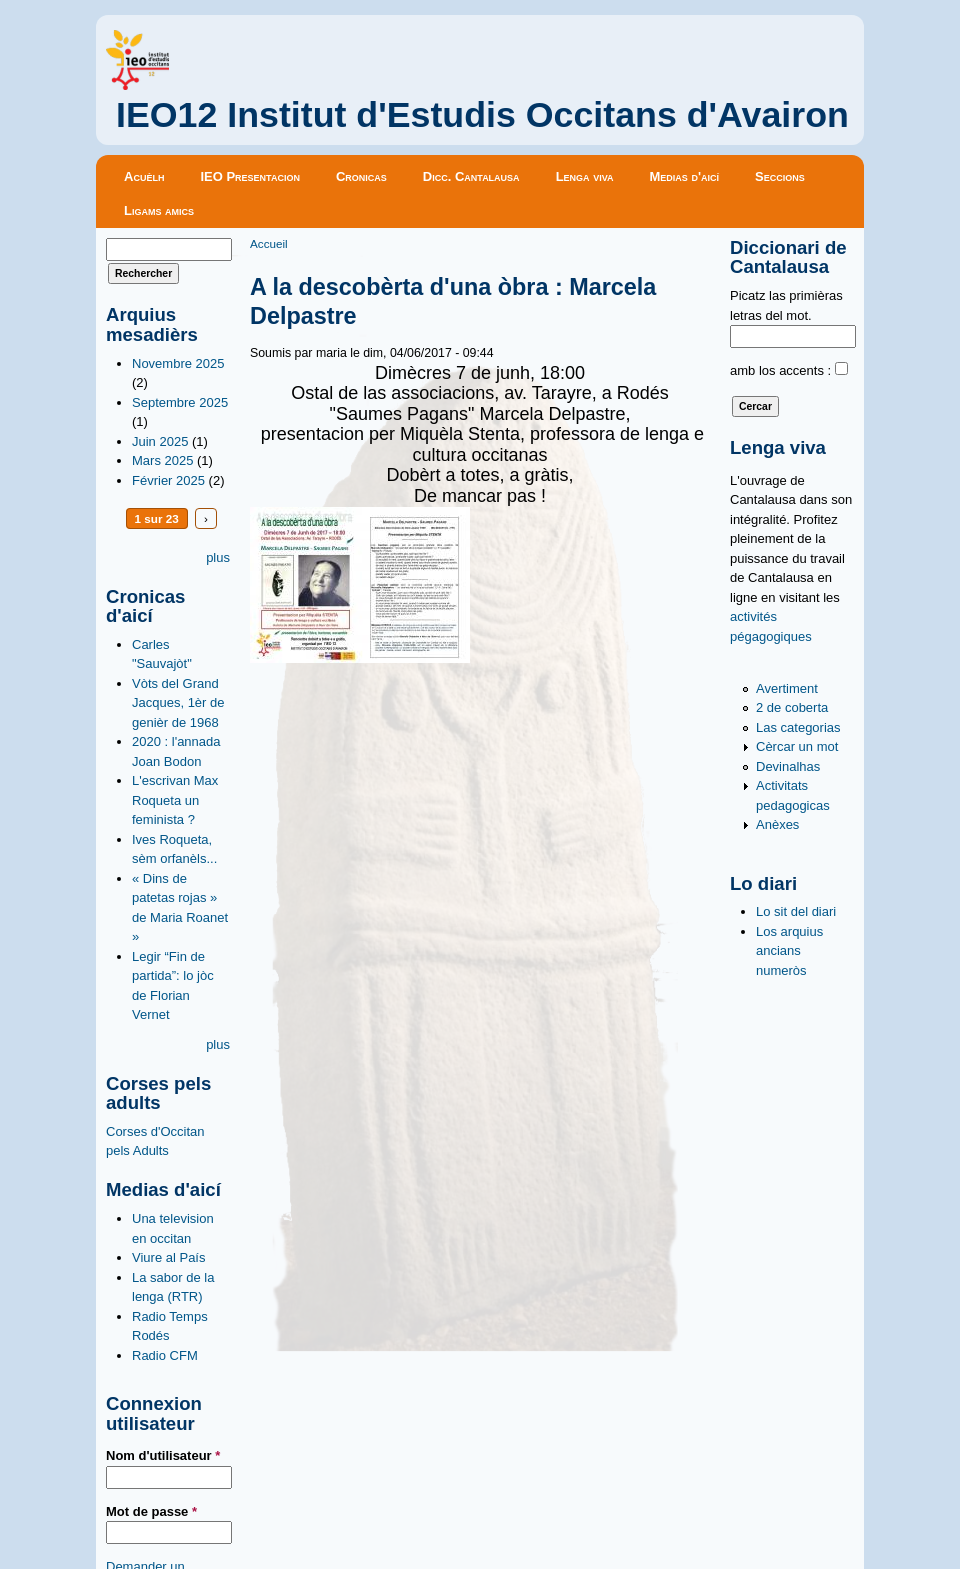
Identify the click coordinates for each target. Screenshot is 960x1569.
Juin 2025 (160, 441)
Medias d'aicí (685, 176)
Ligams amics (159, 210)
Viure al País (168, 1257)
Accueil (269, 243)
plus (218, 557)
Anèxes (777, 824)
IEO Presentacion (250, 176)
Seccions (780, 176)
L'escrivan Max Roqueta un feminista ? (175, 800)
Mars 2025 (162, 460)
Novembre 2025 (178, 363)
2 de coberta (792, 707)
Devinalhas (788, 766)
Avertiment (787, 688)
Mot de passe (151, 1511)
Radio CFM (165, 1355)
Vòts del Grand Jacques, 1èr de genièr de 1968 (178, 703)
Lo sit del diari (796, 911)
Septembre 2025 (180, 402)
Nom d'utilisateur (163, 1455)
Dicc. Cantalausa (471, 176)
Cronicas (361, 176)
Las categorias (798, 727)
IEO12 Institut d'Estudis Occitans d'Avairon (482, 115)
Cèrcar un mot (797, 746)
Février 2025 (168, 480)
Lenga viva (585, 176)
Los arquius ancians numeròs (789, 951)
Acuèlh (144, 176)
